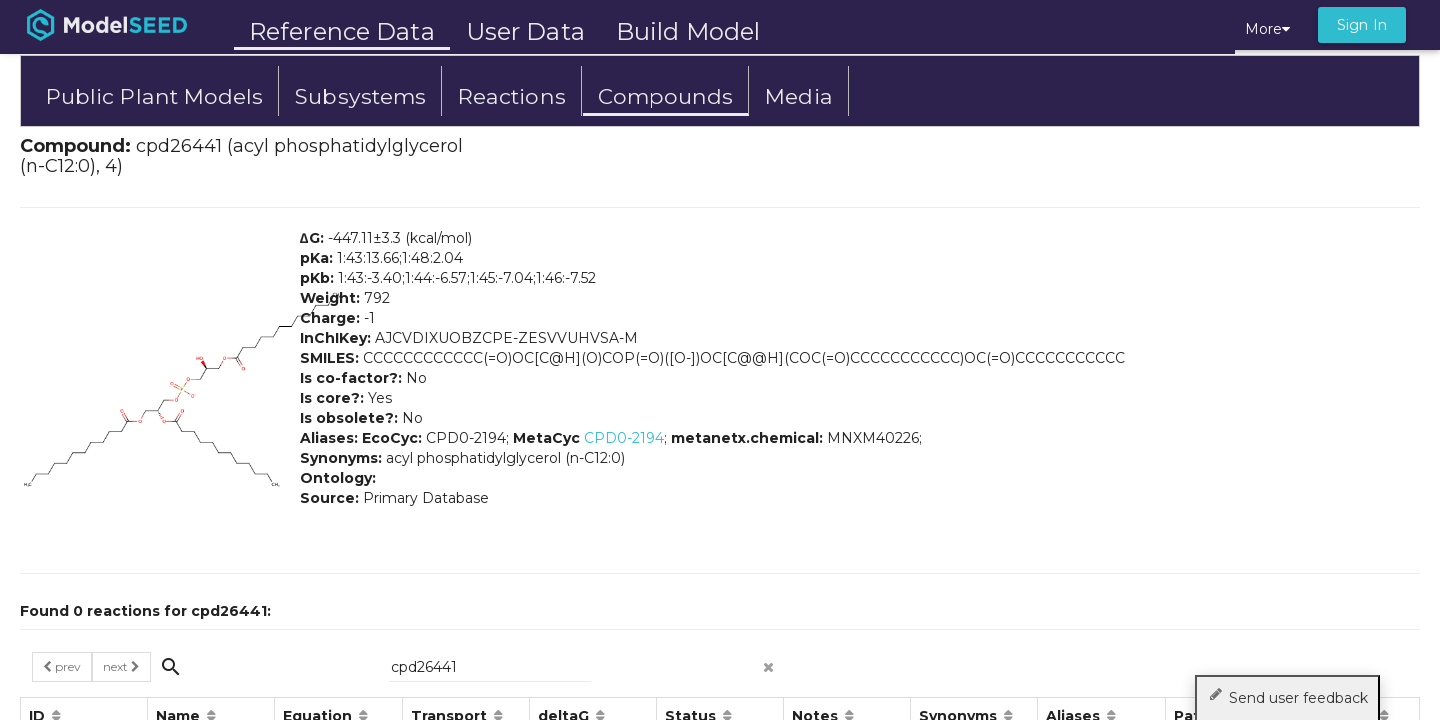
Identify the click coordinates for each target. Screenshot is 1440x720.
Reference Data (342, 31)
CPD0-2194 (624, 438)
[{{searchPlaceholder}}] (490, 667)
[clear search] (769, 661)
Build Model (688, 31)
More (1267, 29)
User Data (525, 31)
